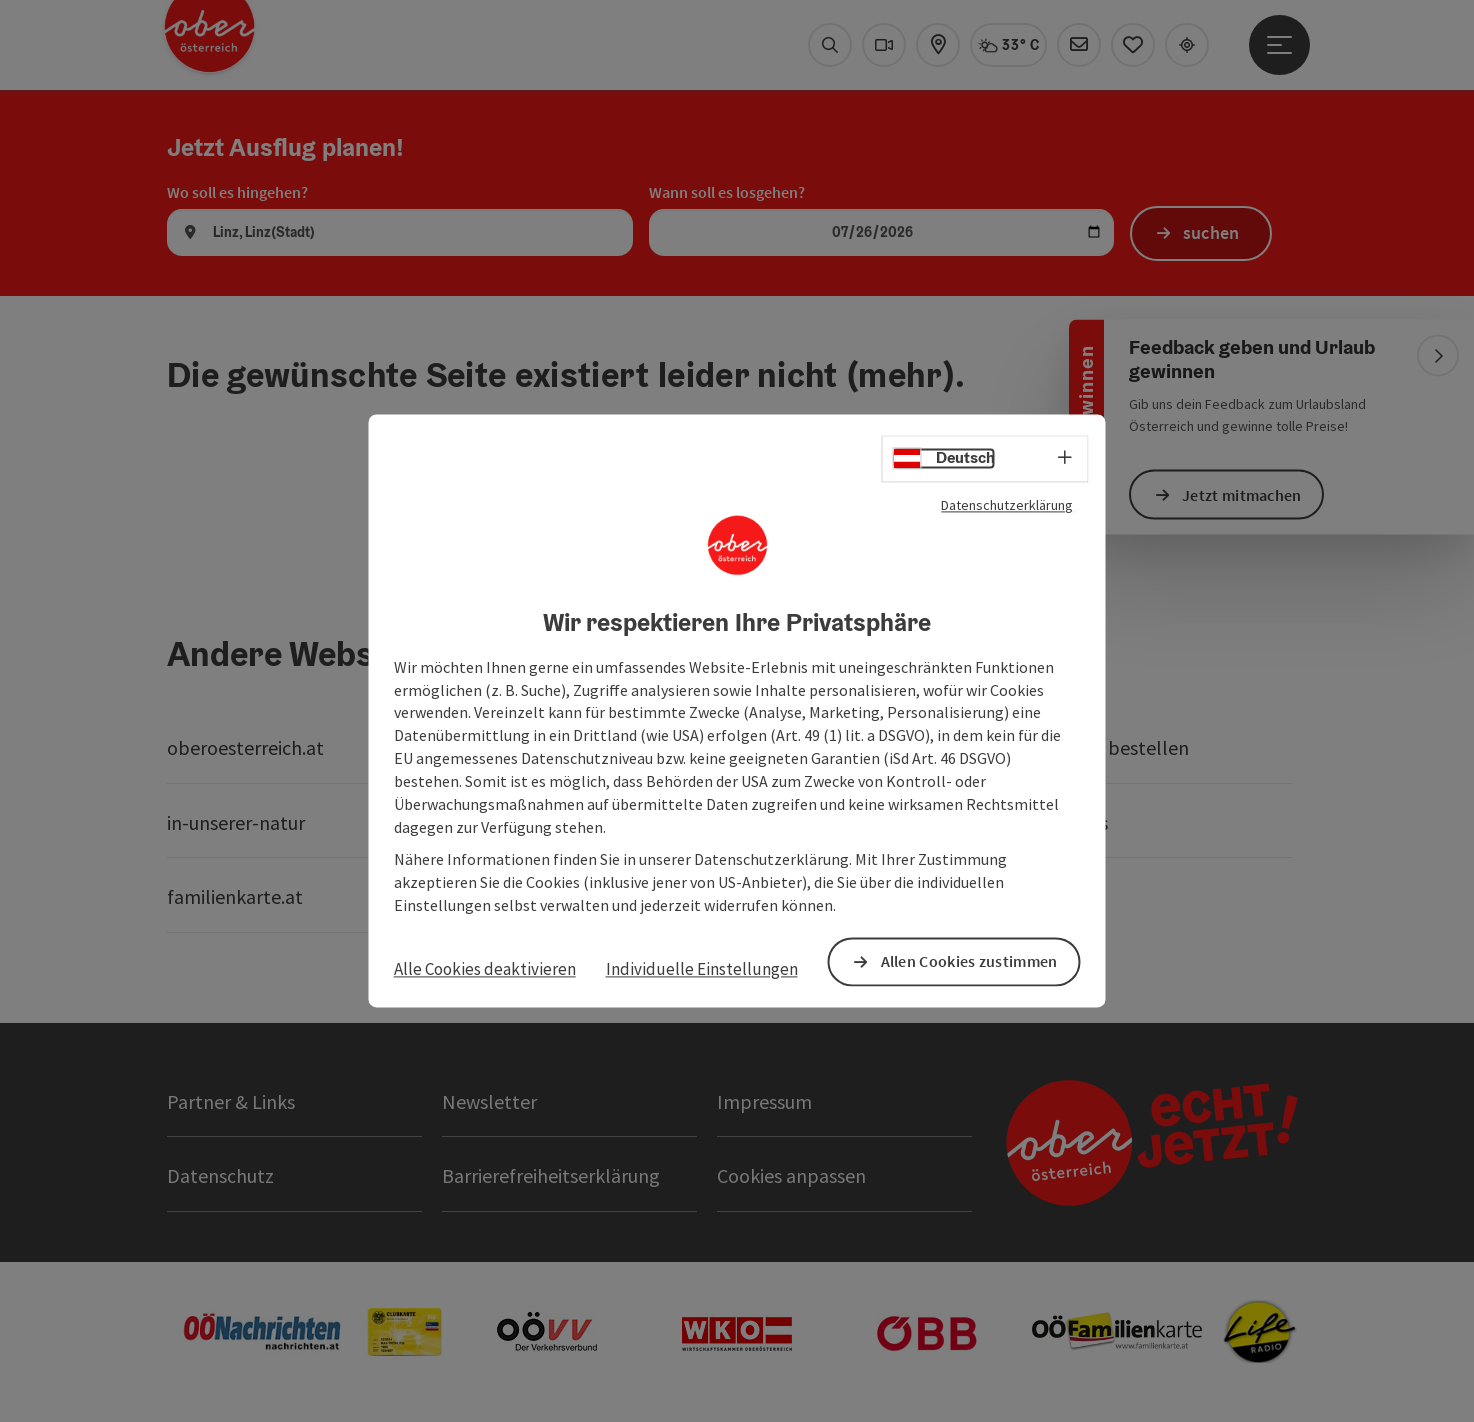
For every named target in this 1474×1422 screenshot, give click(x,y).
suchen (1211, 232)
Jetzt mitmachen (1242, 494)
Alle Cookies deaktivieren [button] (485, 969)
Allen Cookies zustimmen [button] (969, 962)
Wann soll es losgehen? (727, 192)
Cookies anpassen (791, 1175)
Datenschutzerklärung (1007, 505)
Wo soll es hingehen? (237, 192)
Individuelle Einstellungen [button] (702, 969)
